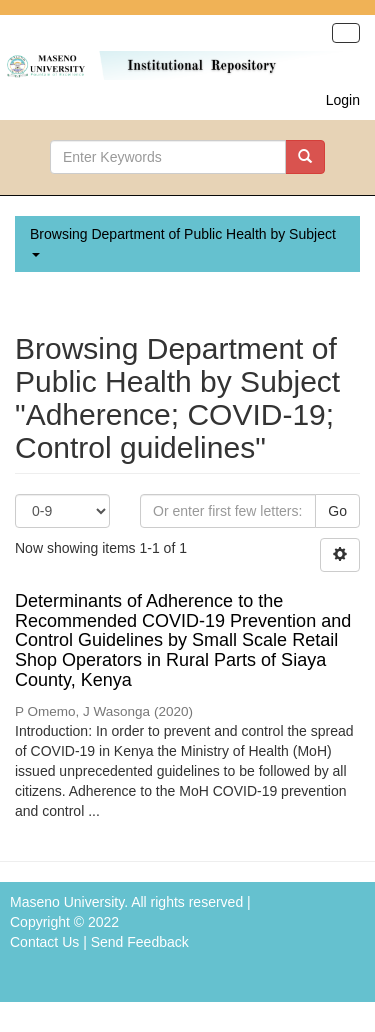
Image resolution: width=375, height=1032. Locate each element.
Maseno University (67, 902)
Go (337, 511)
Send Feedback (140, 942)
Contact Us (44, 942)
